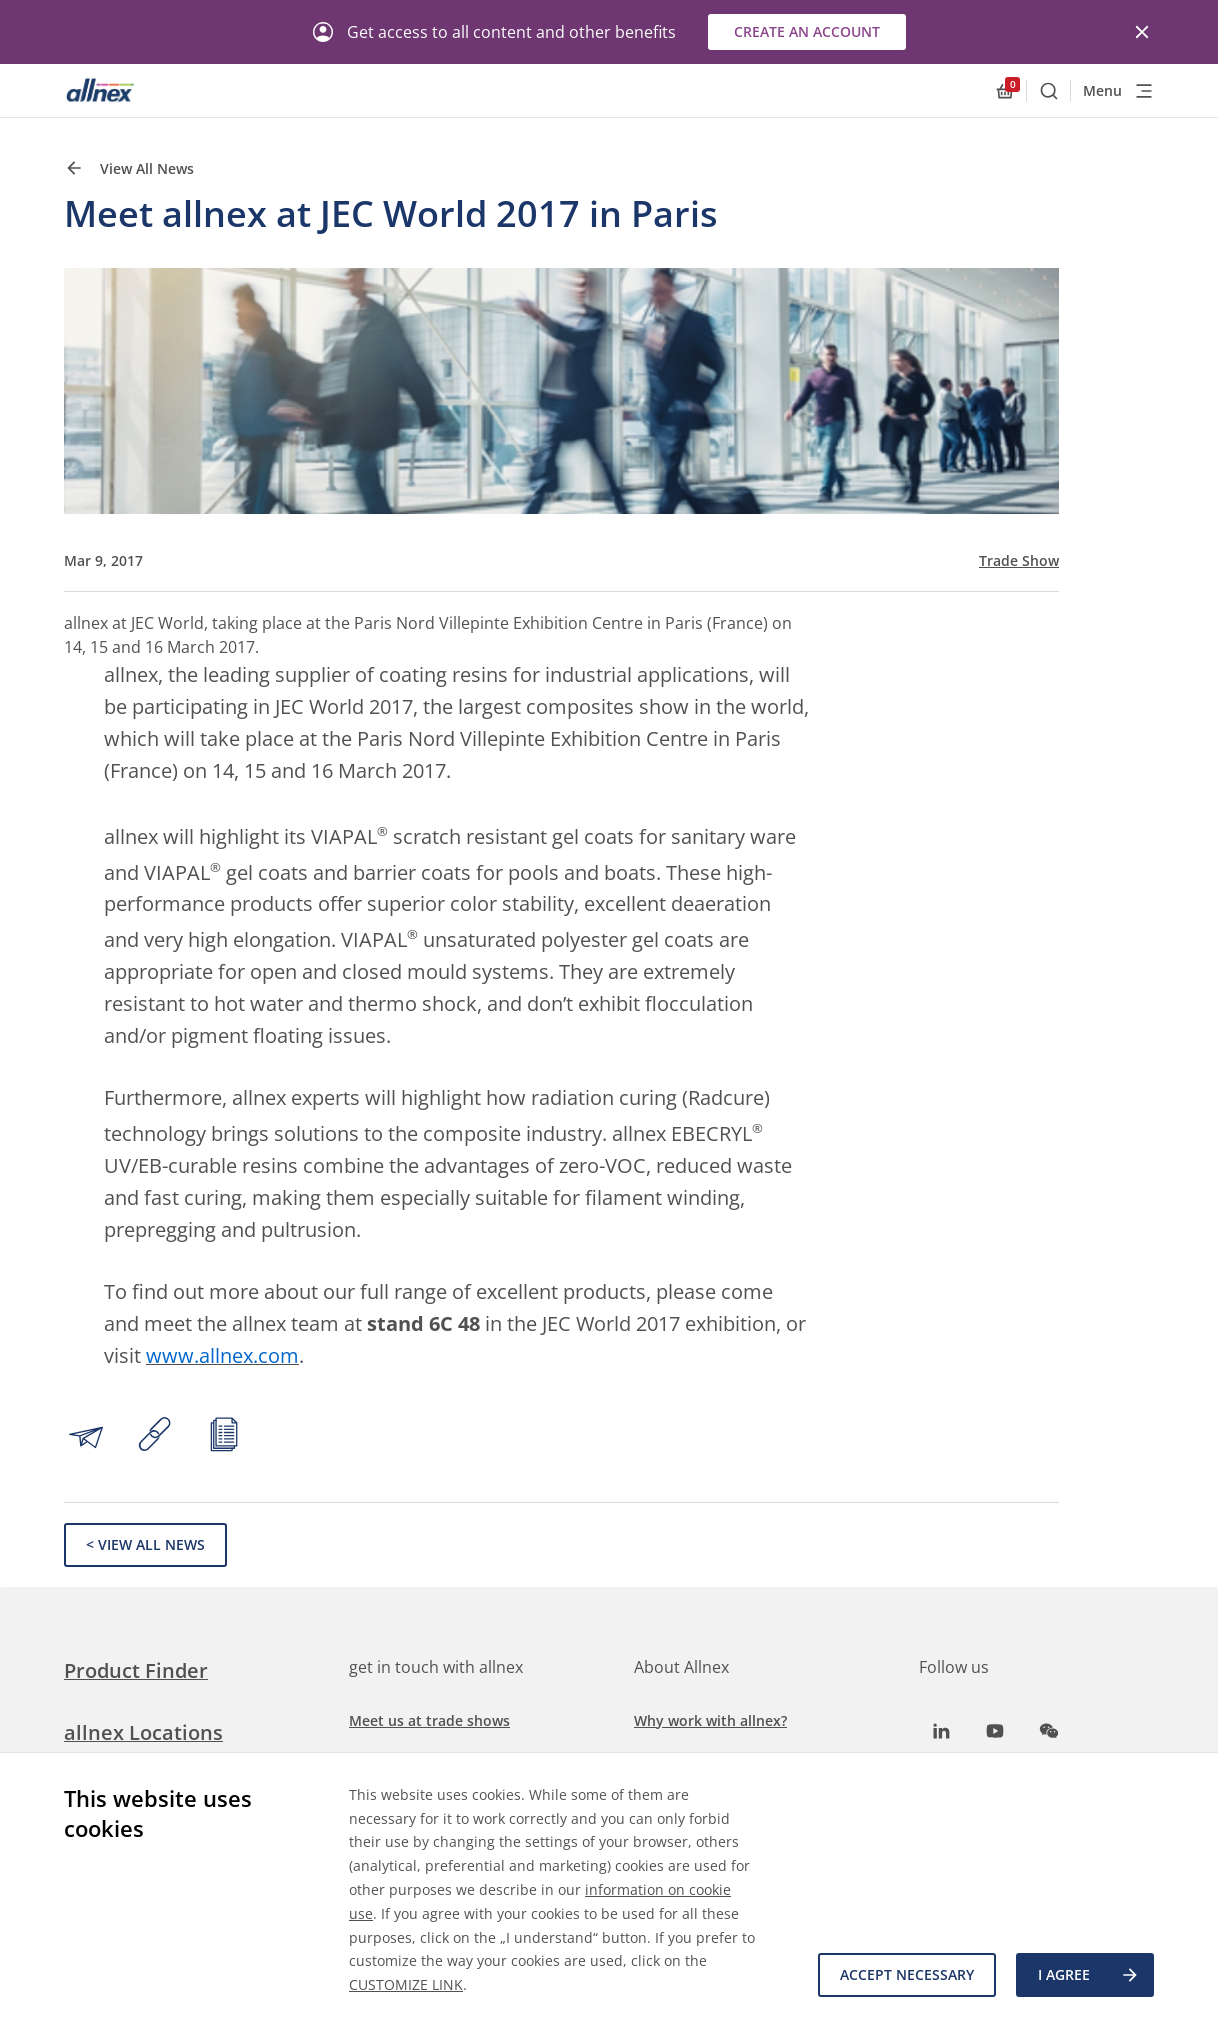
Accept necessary (907, 1974)
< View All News (145, 1544)
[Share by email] (86, 1437)
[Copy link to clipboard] (155, 1437)
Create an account (807, 31)
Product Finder (136, 1670)
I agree (1089, 1975)
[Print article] (224, 1437)
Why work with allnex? (710, 1720)
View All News (129, 168)
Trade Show (1019, 561)
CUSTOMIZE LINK (406, 1984)
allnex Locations (143, 1732)
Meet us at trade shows (429, 1720)
